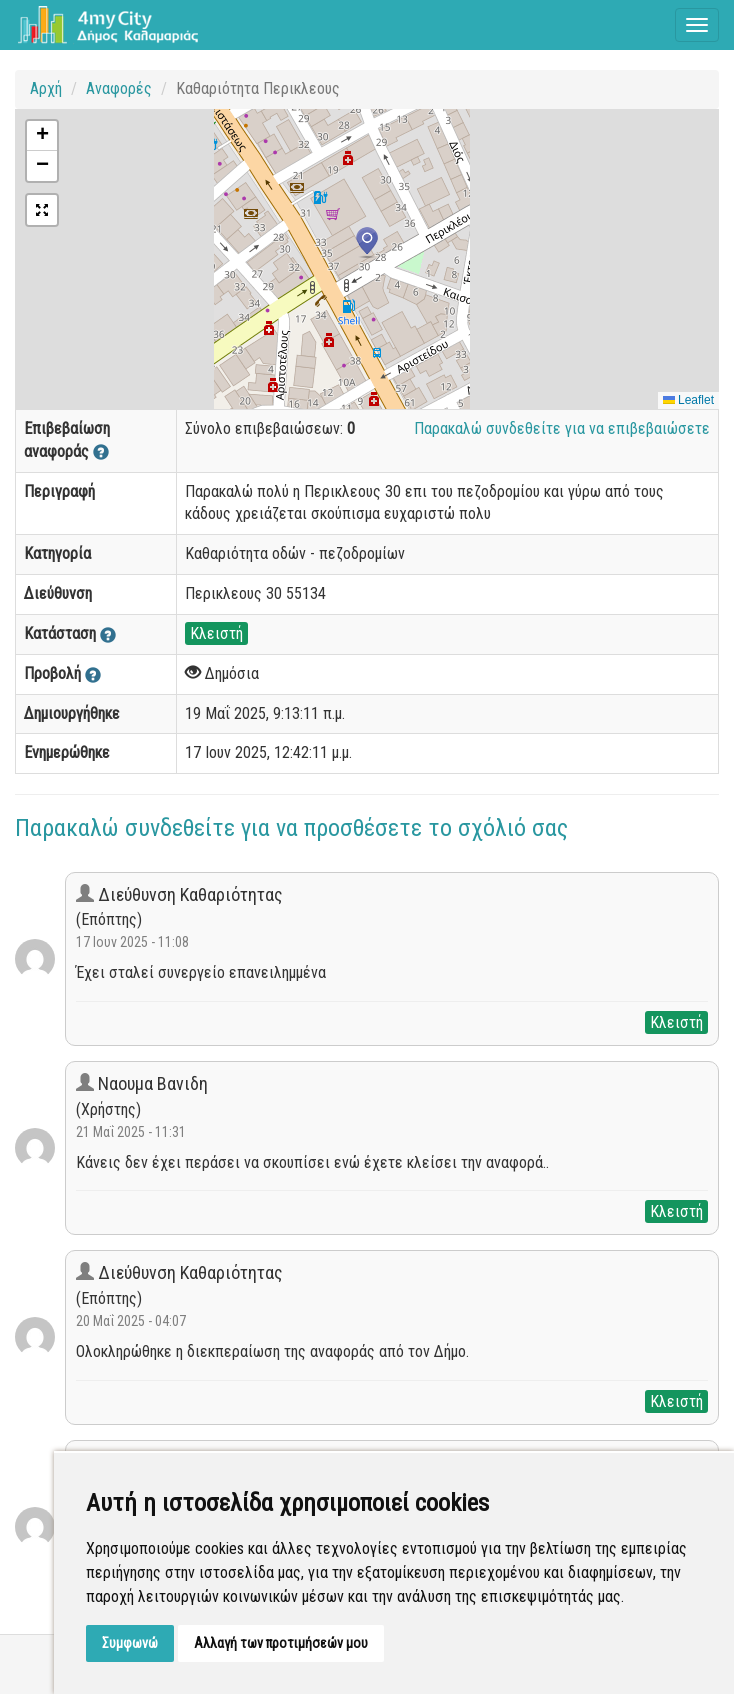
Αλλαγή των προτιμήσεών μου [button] (281, 1643)
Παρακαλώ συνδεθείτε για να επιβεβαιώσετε (562, 428)
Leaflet (688, 400)
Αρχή (46, 88)
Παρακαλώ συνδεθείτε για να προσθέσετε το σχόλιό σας (291, 828)
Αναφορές (119, 88)
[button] (367, 243)
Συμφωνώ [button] (130, 1643)
